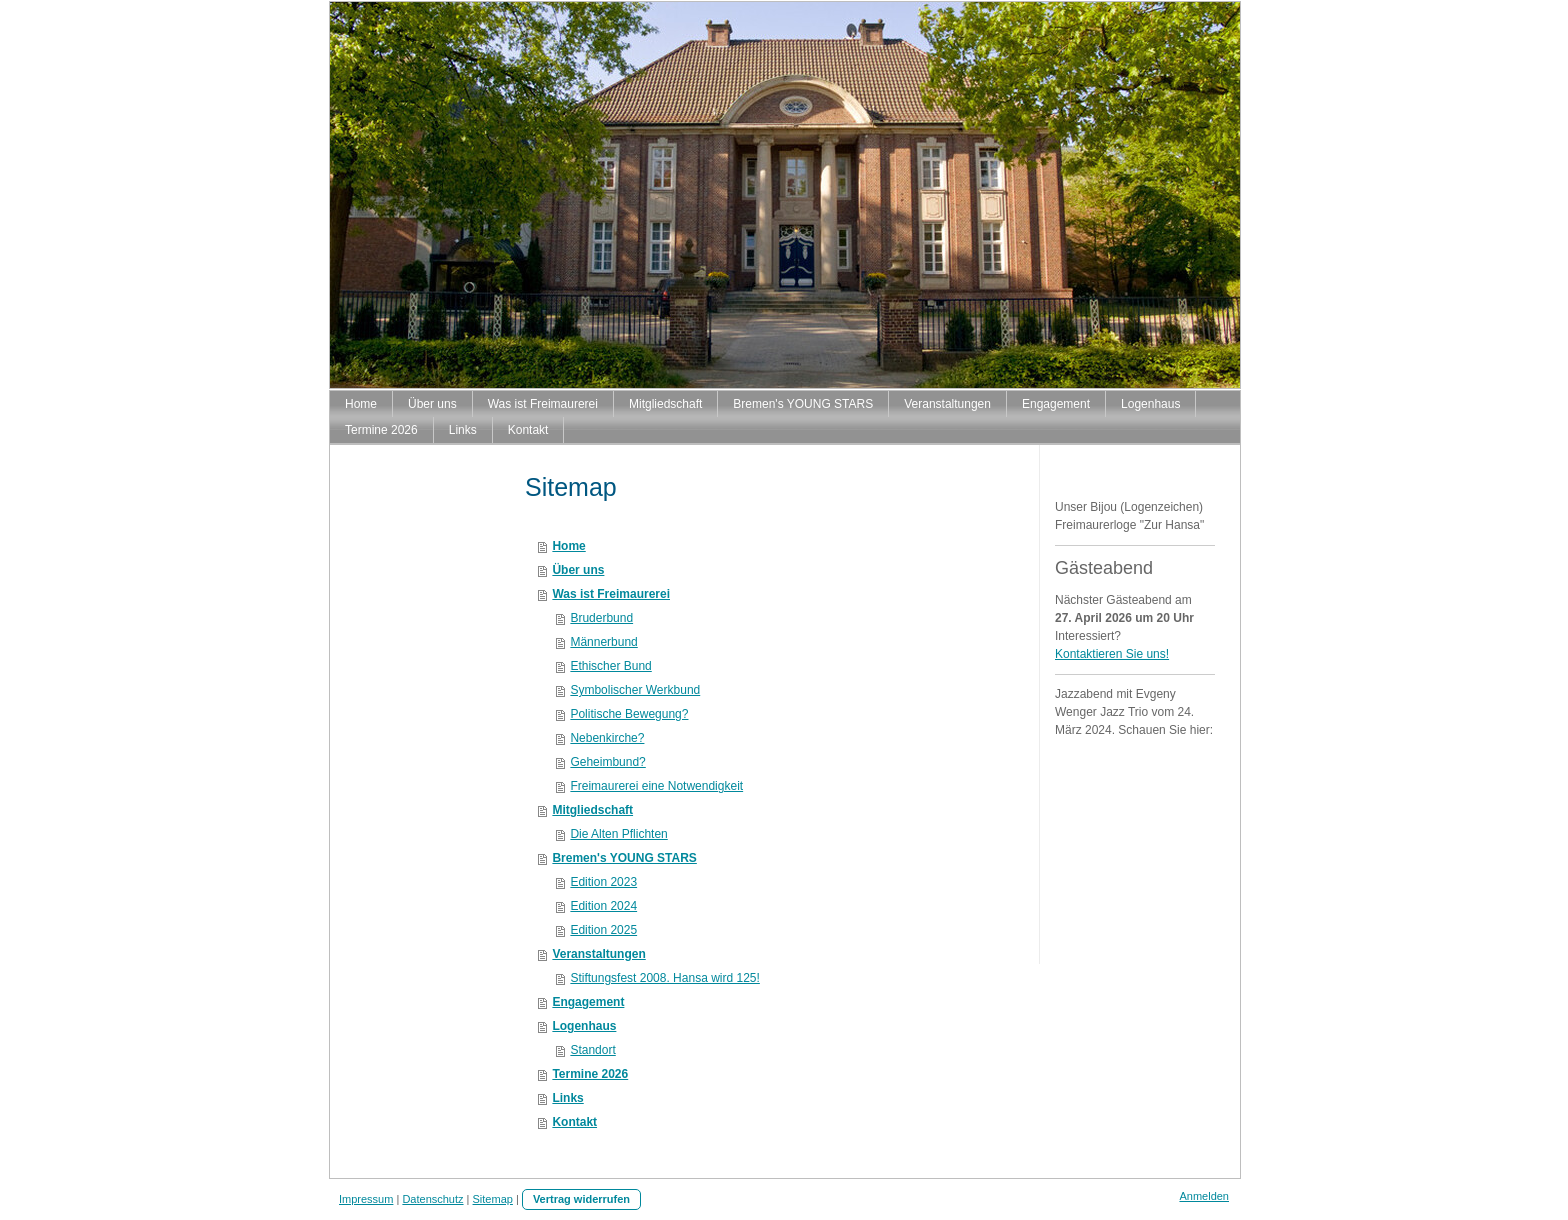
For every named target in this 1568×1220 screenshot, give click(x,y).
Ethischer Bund (610, 666)
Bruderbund (601, 618)
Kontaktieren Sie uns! (1112, 654)
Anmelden (1204, 1196)
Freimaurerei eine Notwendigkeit (656, 786)
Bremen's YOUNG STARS (624, 858)
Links (567, 1098)
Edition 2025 (603, 930)
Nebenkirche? (607, 738)
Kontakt (574, 1122)
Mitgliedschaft (592, 810)
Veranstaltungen (598, 954)
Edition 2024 (603, 906)
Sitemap (493, 1199)
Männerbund (603, 642)
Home (568, 546)
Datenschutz (432, 1199)
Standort (592, 1050)
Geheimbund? (607, 762)
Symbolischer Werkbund (635, 690)
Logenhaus (584, 1026)
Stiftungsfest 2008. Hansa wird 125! (664, 978)
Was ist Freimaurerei (611, 594)
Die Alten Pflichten (618, 834)
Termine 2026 (590, 1074)
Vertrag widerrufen (581, 1199)
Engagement (588, 1002)
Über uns (578, 570)
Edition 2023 (603, 882)
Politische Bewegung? (629, 714)
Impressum (366, 1199)
